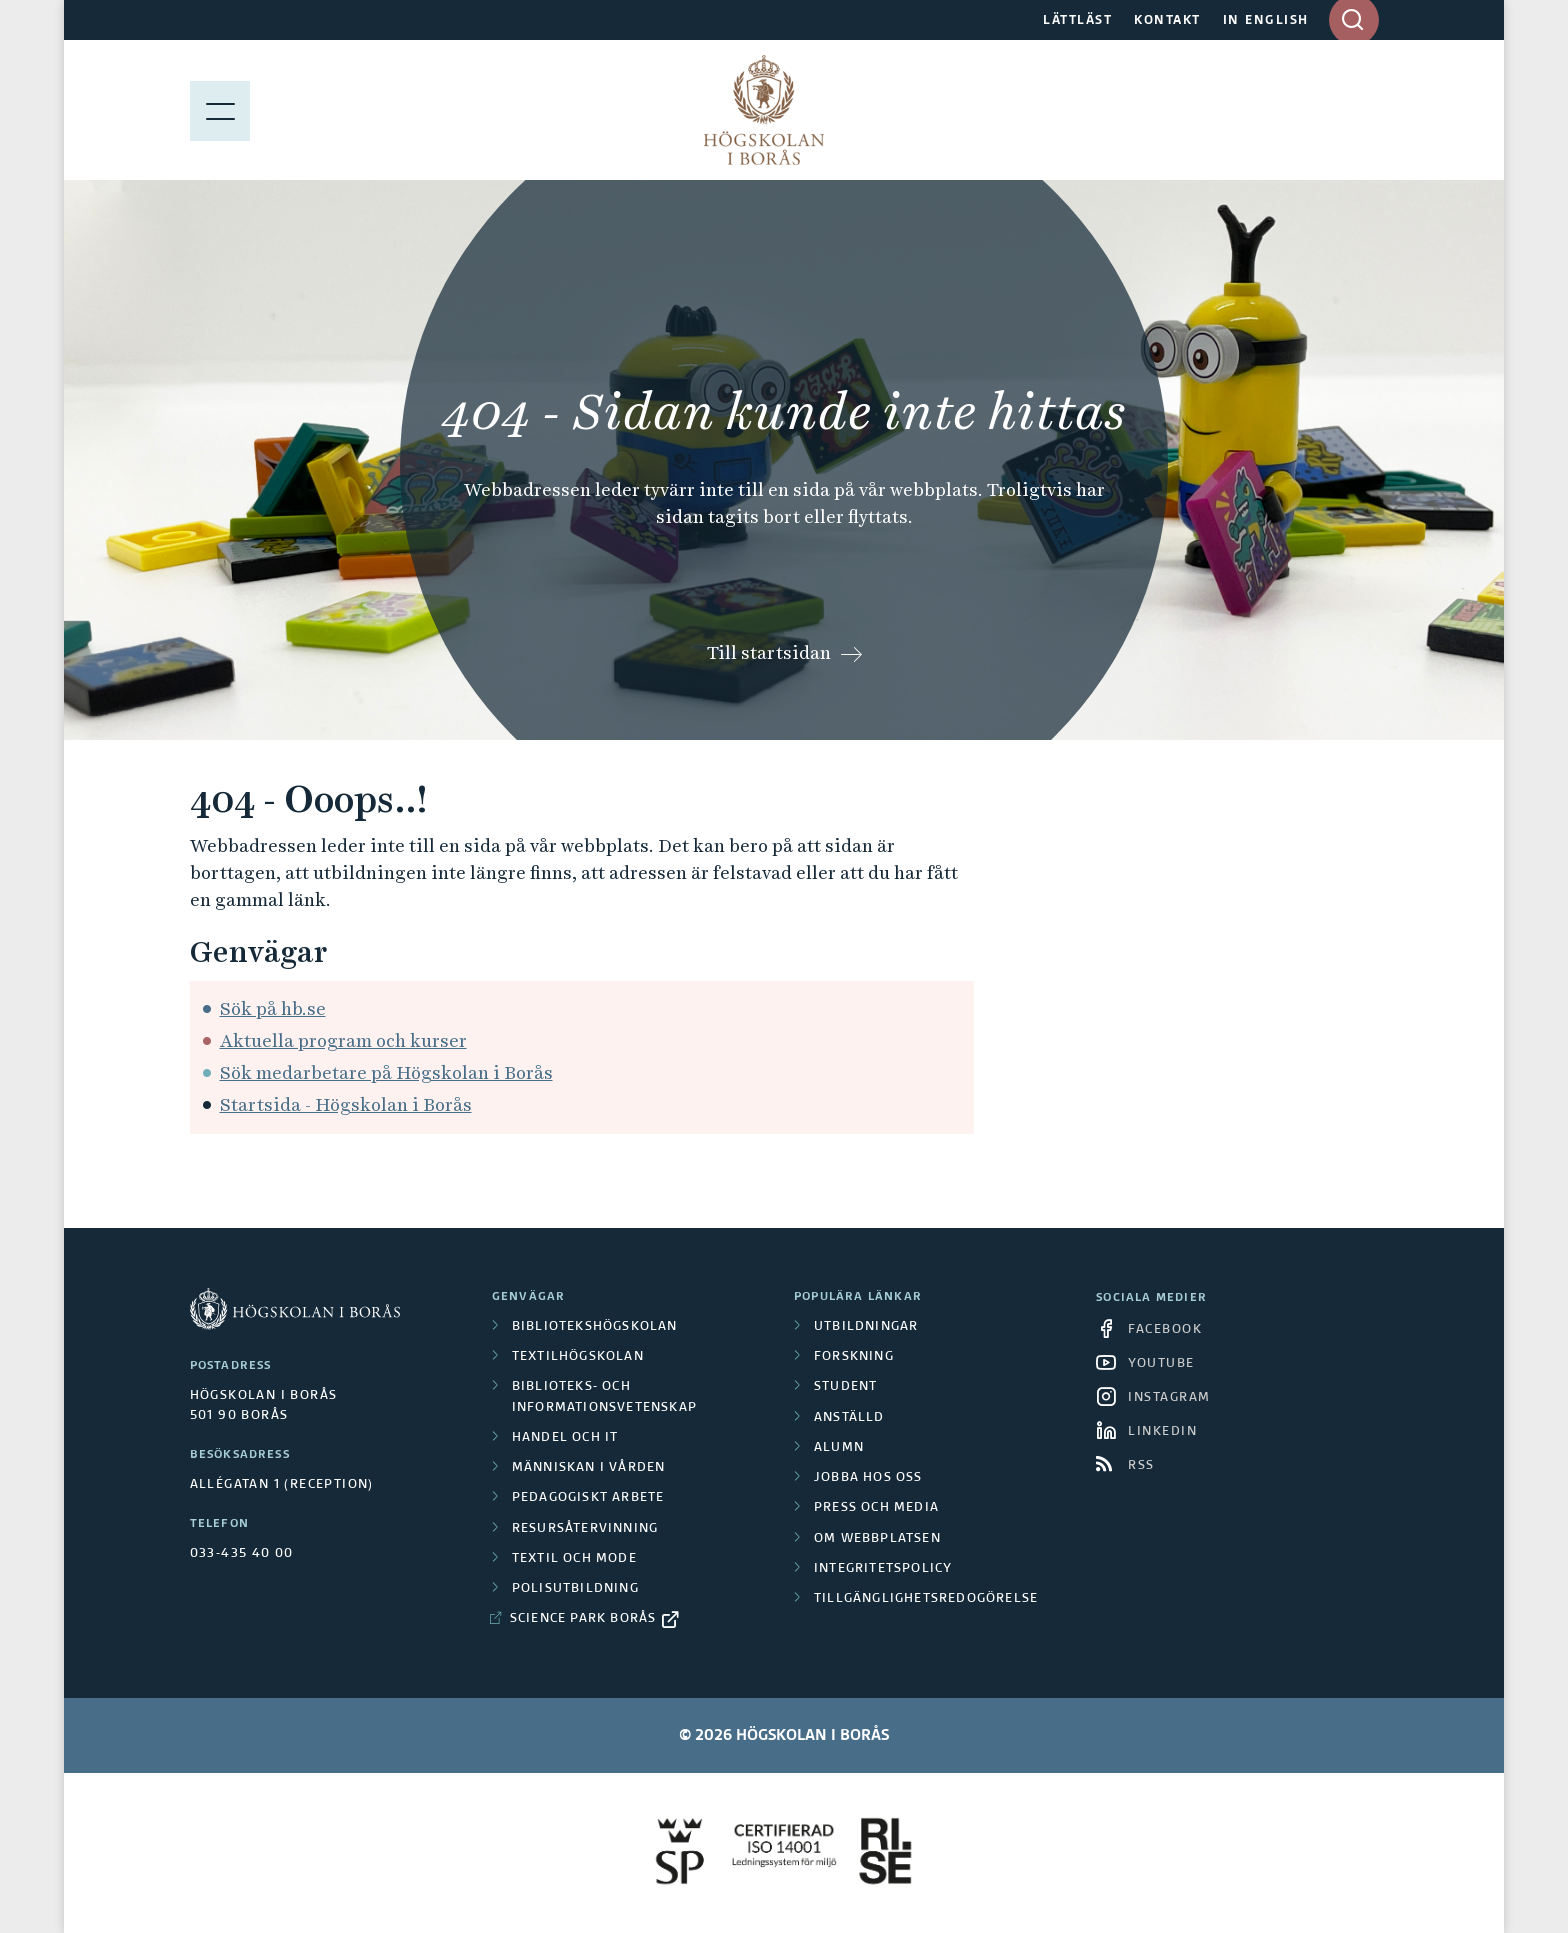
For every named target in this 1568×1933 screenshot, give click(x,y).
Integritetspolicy (883, 1569)
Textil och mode (574, 1559)
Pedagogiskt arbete (588, 1498)
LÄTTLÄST (1077, 21)
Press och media (876, 1508)
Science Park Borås (583, 1619)
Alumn (839, 1448)
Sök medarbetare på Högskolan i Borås (386, 1072)
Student (845, 1387)
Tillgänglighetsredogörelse (926, 1599)
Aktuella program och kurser (343, 1040)
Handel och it (565, 1438)
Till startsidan (769, 652)
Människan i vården (589, 1468)
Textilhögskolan (578, 1357)
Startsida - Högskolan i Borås (346, 1104)
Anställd (849, 1418)
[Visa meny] (220, 110)
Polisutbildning (575, 1589)
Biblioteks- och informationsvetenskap (604, 1397)
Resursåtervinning (585, 1529)
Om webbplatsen (877, 1539)
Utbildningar (866, 1327)
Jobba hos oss (868, 1478)
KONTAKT (1167, 21)
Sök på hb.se (273, 1008)
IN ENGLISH (1266, 21)
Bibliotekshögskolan (595, 1327)
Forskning (854, 1357)
